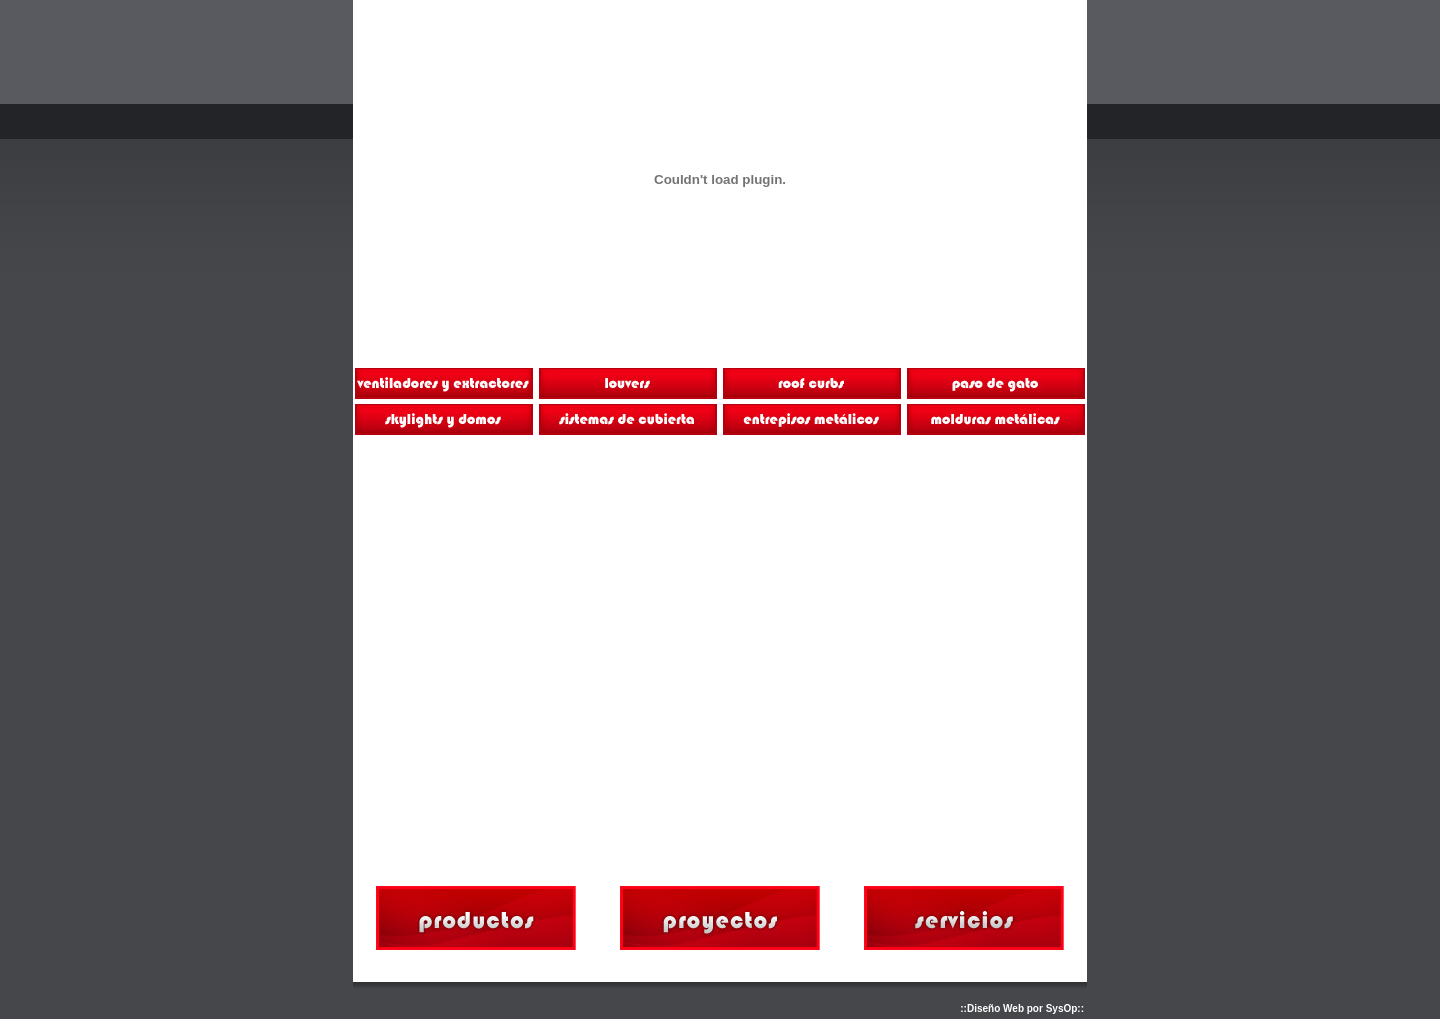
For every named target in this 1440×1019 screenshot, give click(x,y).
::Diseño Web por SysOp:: (1022, 1008)
